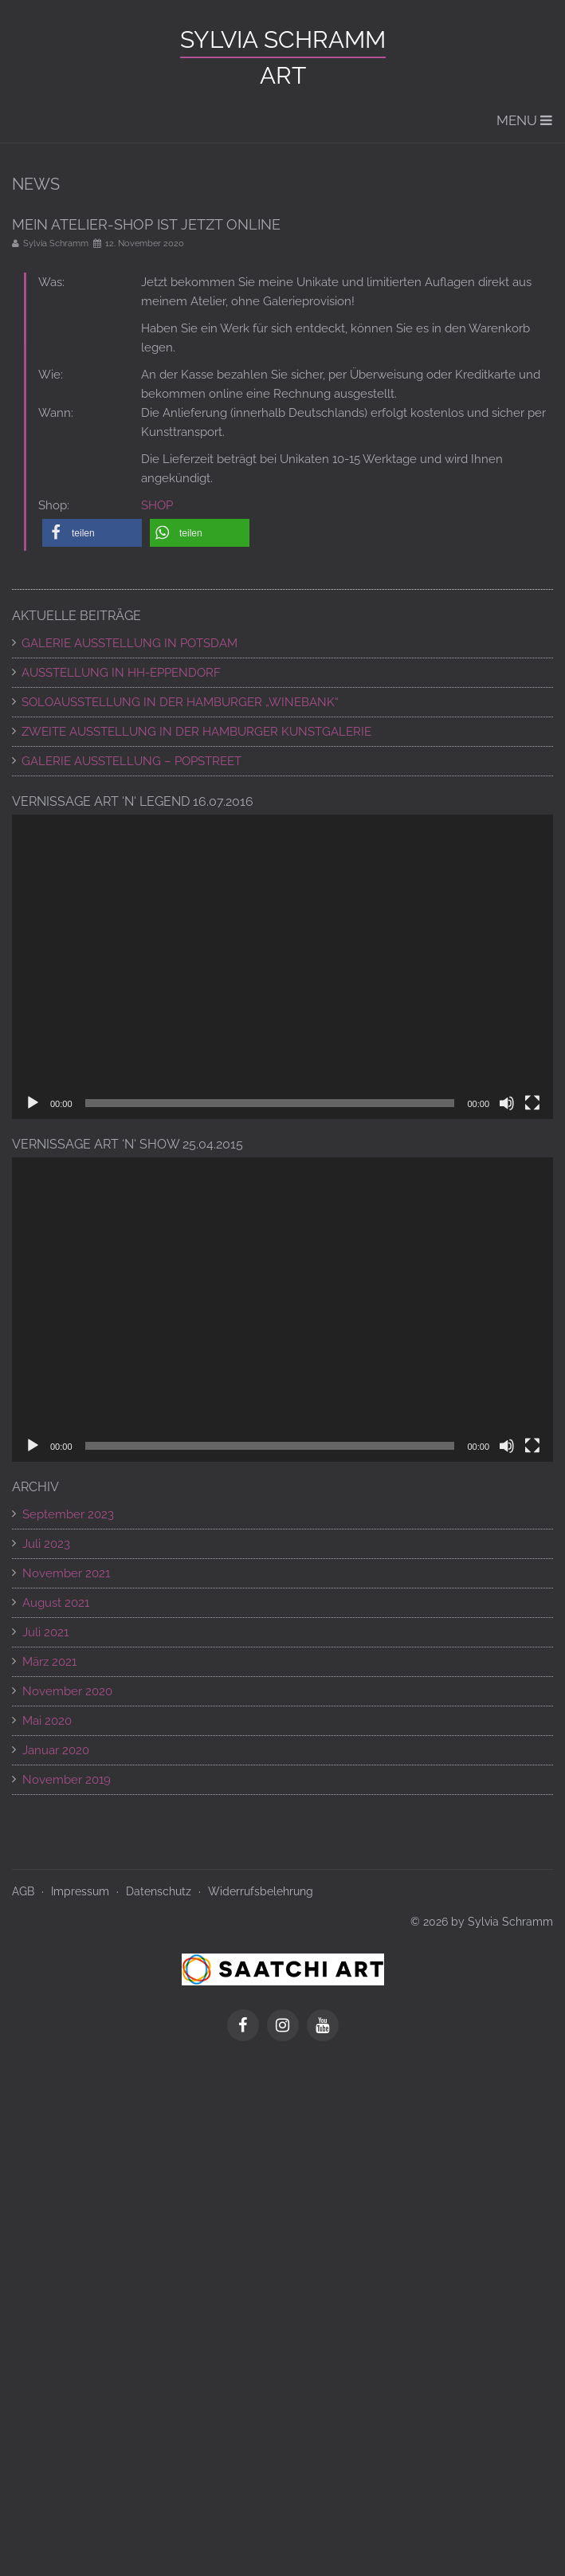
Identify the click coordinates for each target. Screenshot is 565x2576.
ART (283, 75)
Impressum (80, 1891)
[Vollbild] (532, 1103)
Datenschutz (158, 1891)
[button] (92, 533)
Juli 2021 (45, 1632)
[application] (282, 967)
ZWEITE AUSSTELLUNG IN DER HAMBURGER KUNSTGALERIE (196, 731)
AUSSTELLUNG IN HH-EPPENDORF (121, 673)
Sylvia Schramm (283, 39)
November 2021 (66, 1573)
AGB (23, 1891)
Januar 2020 (55, 1750)
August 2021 (55, 1603)
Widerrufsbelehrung (260, 1891)
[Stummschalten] (507, 1103)
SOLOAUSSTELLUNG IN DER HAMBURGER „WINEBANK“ (180, 702)
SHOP (157, 505)
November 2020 (67, 1691)
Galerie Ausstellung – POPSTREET (131, 761)
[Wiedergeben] (33, 1103)
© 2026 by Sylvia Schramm (481, 1921)
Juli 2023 (46, 1544)
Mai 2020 (47, 1721)
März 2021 (49, 1662)
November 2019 (66, 1780)
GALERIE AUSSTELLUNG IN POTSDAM (129, 643)
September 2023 (68, 1514)
